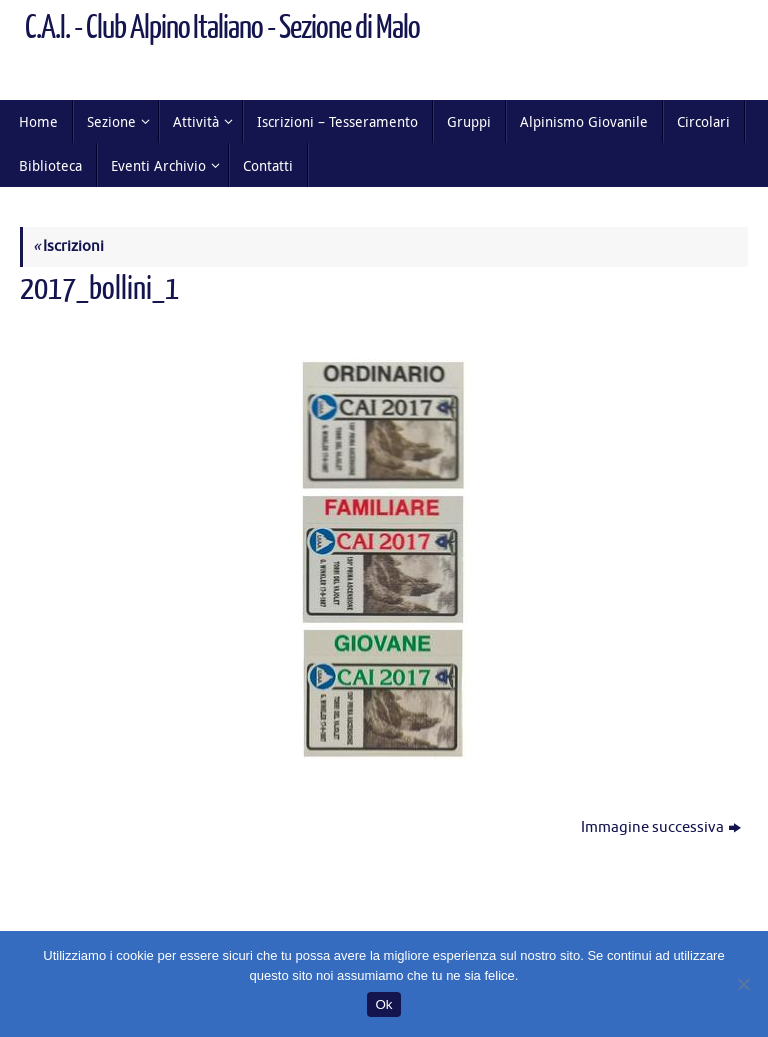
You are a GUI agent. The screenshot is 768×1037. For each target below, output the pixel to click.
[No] (743, 984)
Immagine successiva (661, 827)
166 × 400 (230, 324)
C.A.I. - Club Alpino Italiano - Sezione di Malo (222, 28)
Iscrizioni (68, 246)
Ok (383, 1004)
